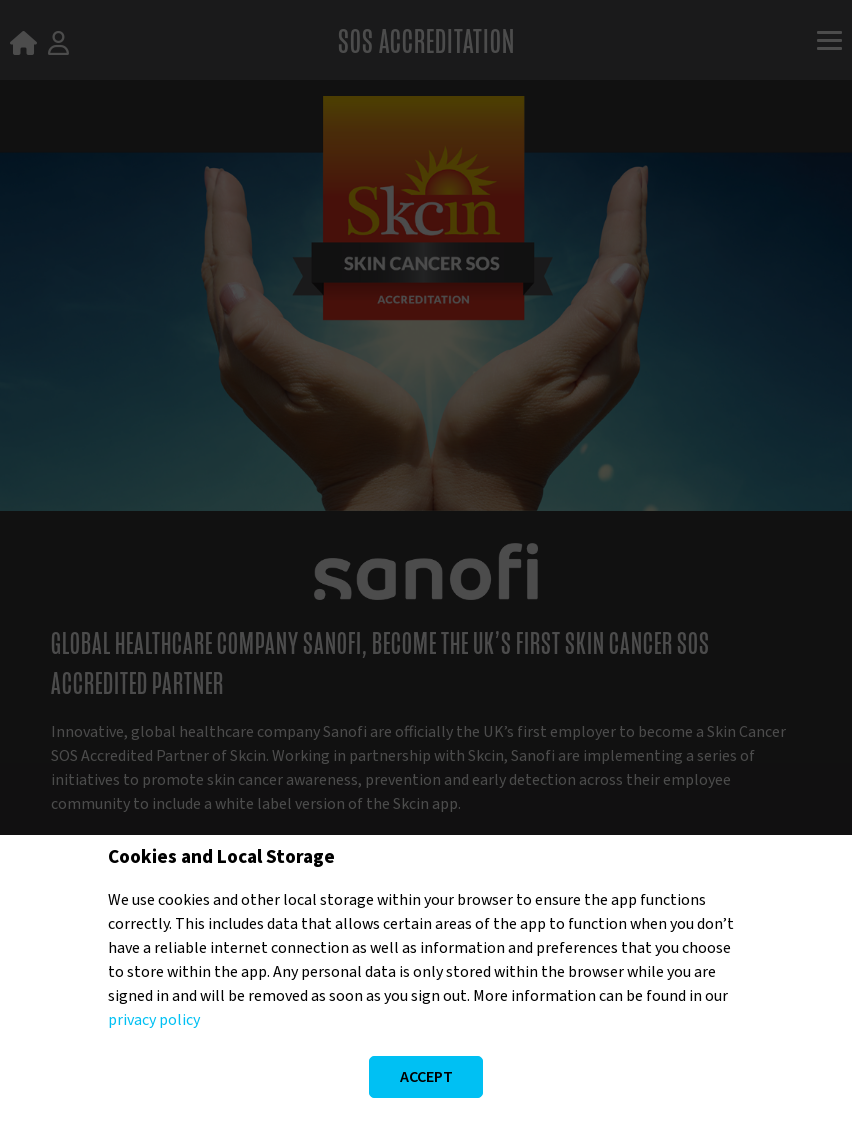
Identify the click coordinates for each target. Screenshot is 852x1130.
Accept (426, 1077)
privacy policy (154, 1020)
